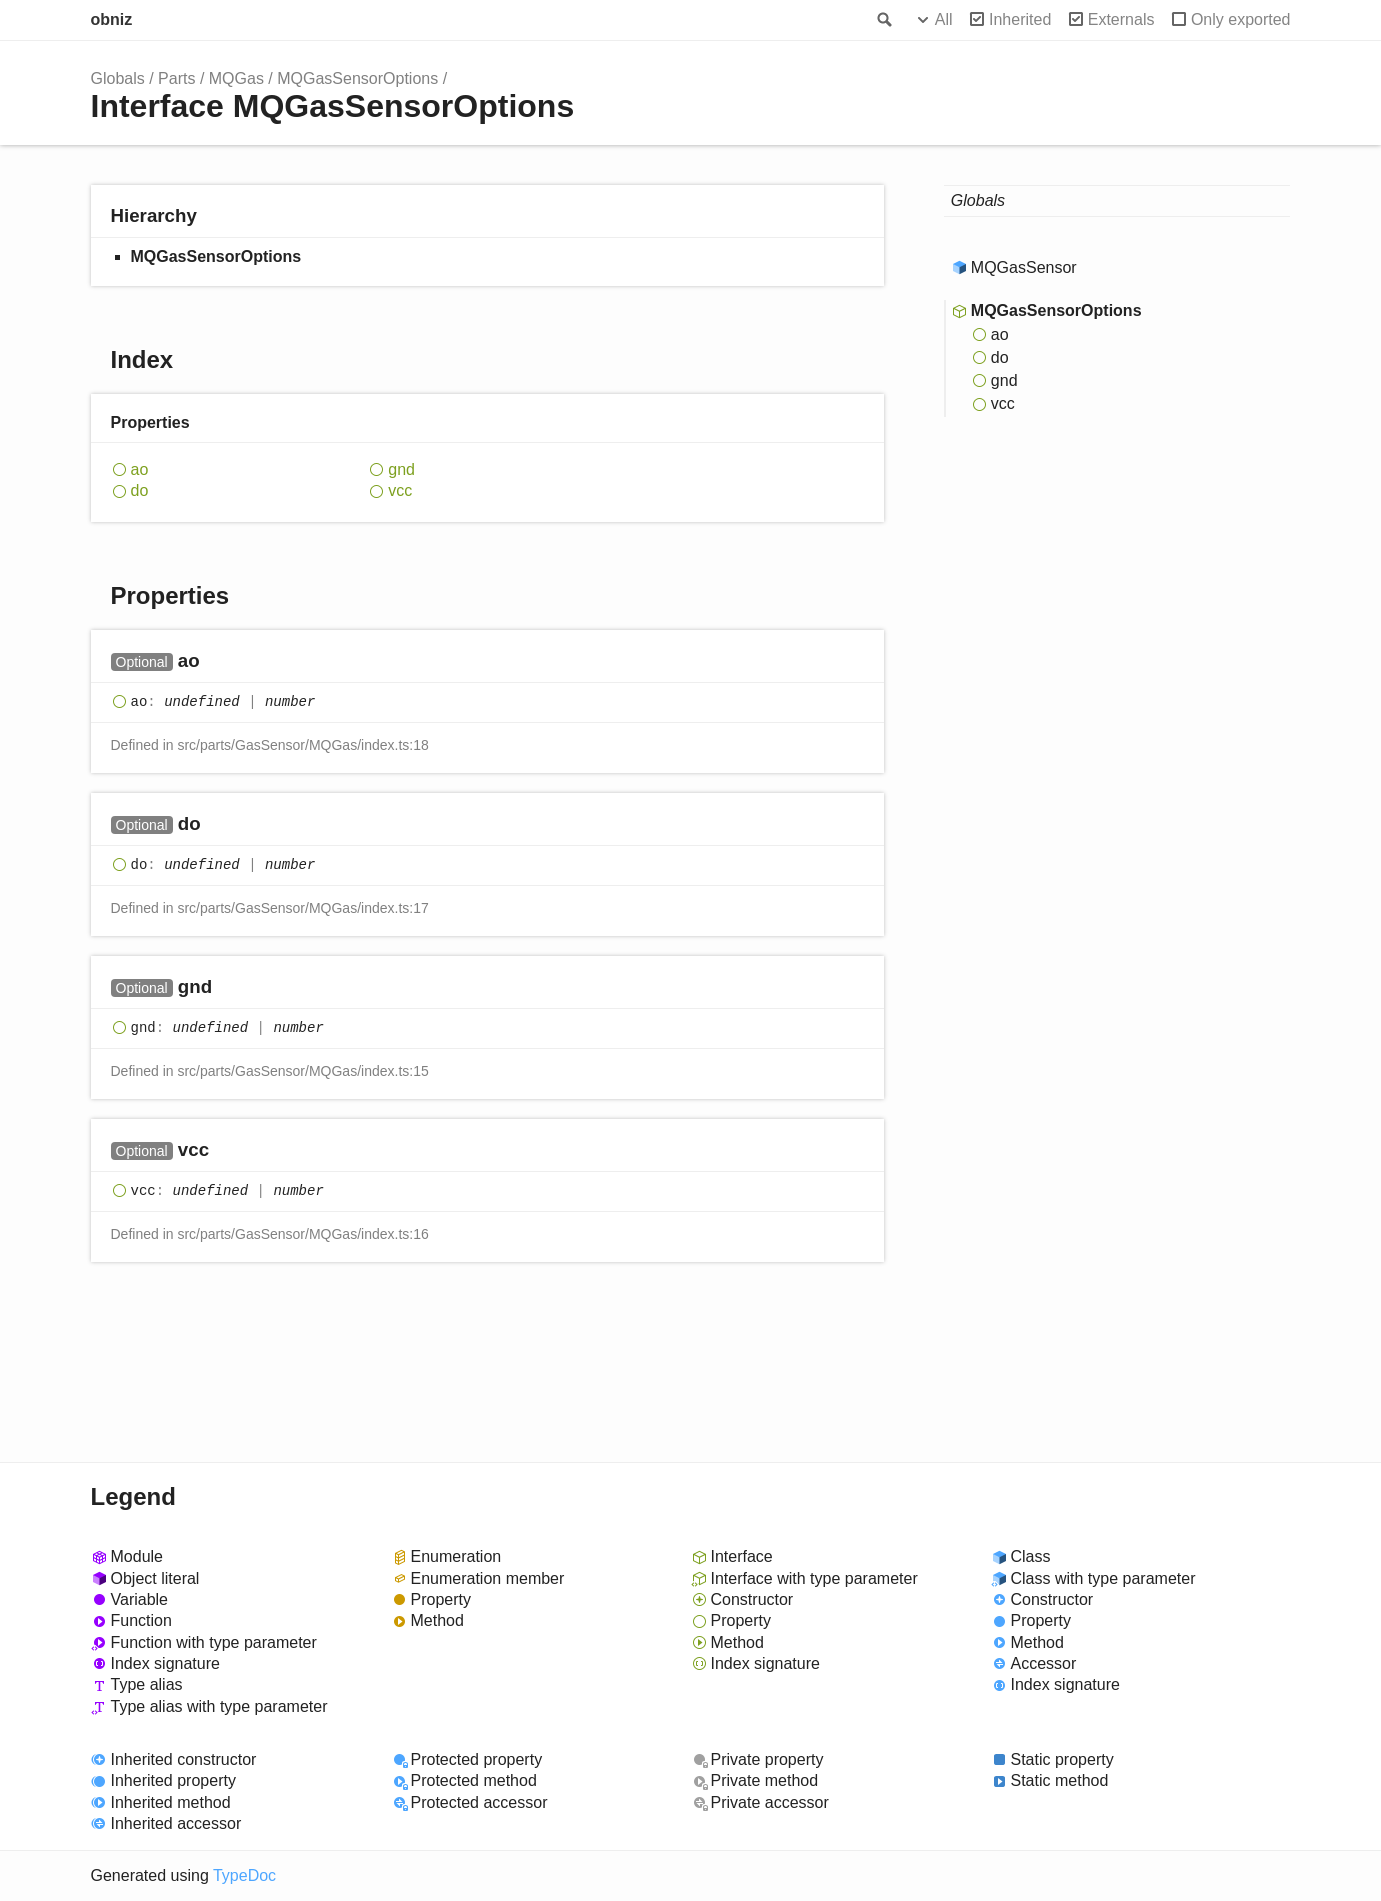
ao (140, 469)
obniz (112, 19)
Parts (176, 78)
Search (883, 20)
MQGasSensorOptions (357, 78)
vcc (400, 490)
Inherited (1020, 19)
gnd (401, 469)
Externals (1121, 19)
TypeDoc (244, 1875)
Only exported (1241, 19)
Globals (118, 78)
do (140, 490)
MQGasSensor (1024, 267)
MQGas (236, 78)
